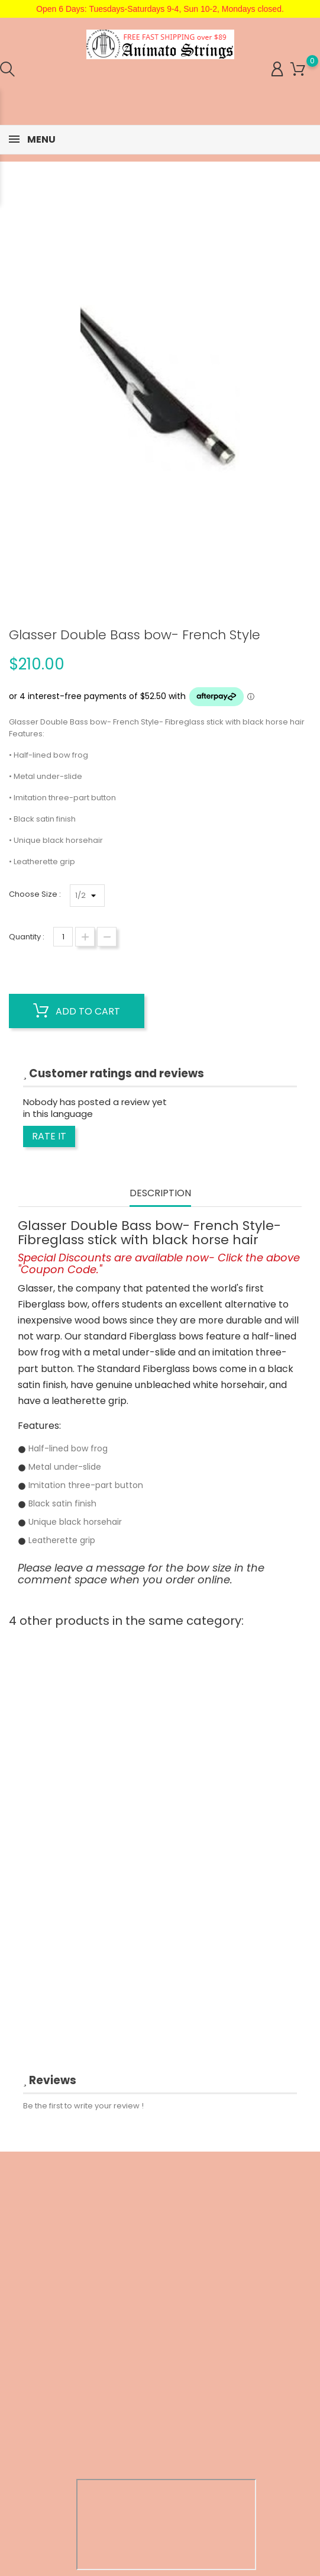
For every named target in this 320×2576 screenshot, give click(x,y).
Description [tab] (160, 1193)
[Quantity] (63, 936)
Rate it (49, 1136)
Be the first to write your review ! (83, 2105)
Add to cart (76, 1011)
